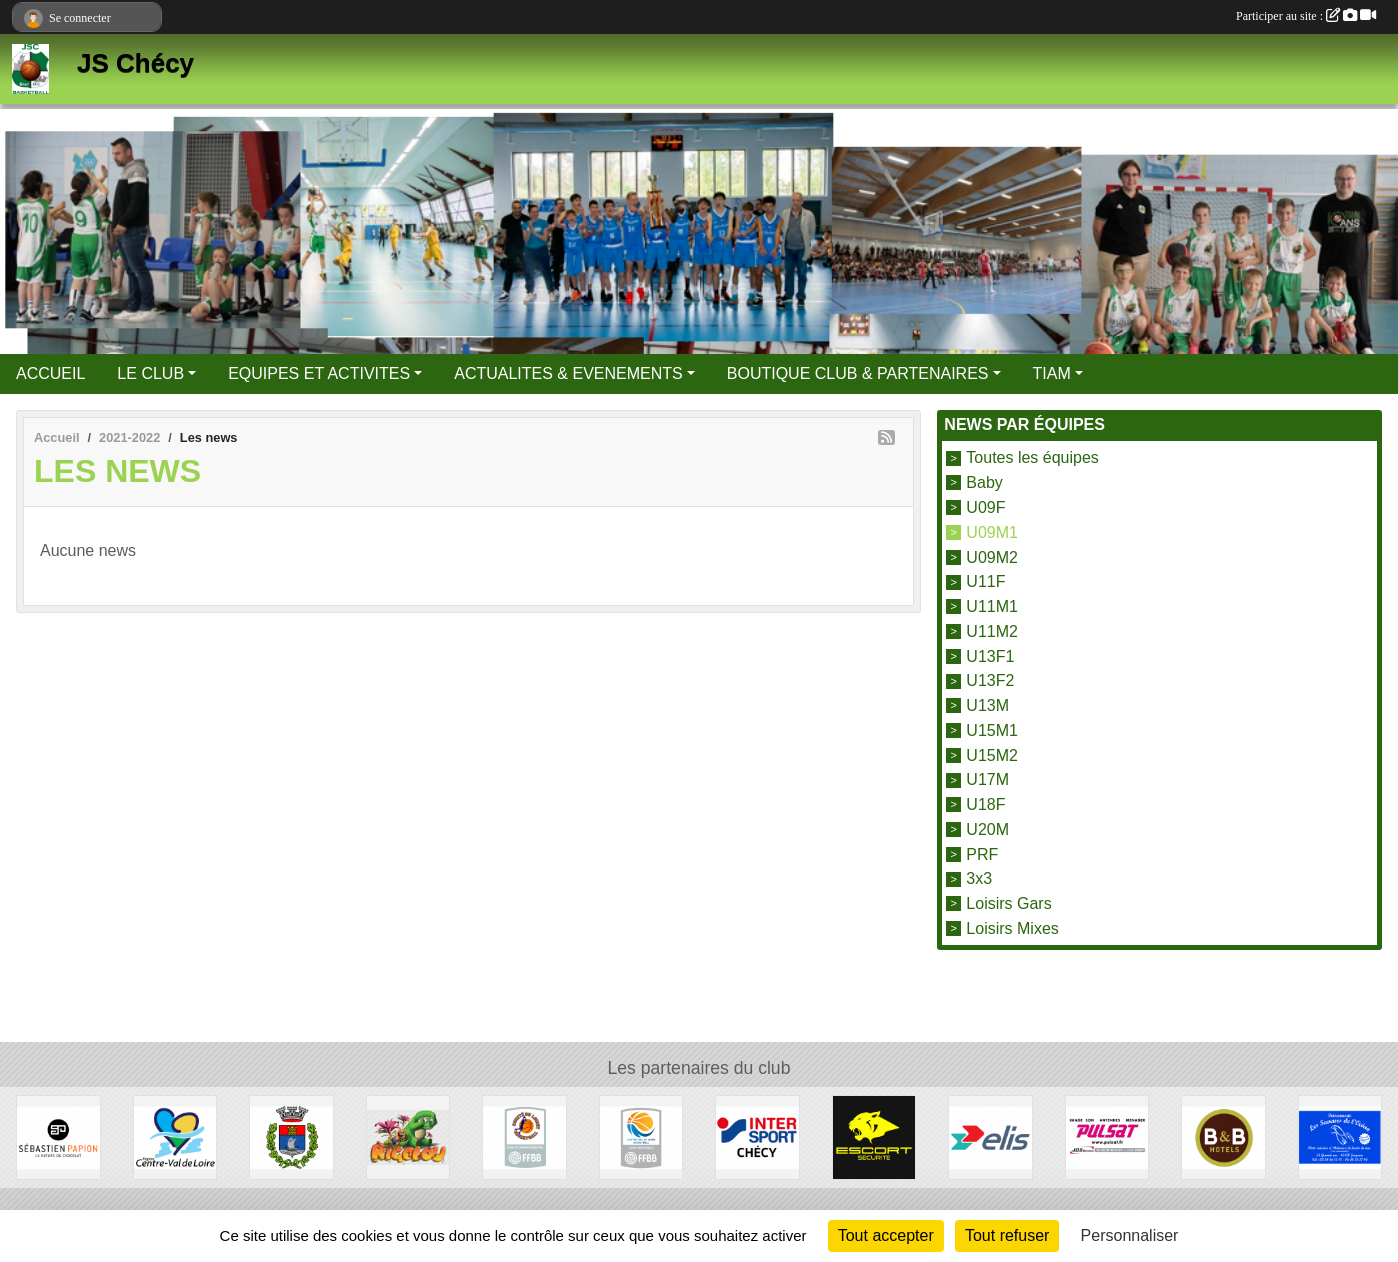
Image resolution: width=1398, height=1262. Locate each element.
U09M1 (992, 532)
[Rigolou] (408, 1136)
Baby (984, 482)
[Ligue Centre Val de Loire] (641, 1136)
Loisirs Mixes (1012, 928)
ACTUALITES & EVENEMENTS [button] (568, 373)
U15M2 (992, 754)
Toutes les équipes (1032, 457)
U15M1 (992, 730)
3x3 (979, 878)
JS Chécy (135, 63)
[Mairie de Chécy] (291, 1136)
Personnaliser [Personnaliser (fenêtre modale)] (1130, 1235)
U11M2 (992, 631)
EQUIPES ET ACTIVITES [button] (319, 373)
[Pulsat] (1107, 1136)
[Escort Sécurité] (874, 1136)
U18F (985, 804)
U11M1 (992, 606)
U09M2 (992, 556)
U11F (985, 581)
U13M (987, 705)
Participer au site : (1306, 16)
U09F (985, 507)
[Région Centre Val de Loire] (175, 1136)
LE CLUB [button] (150, 373)
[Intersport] (757, 1136)
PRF (982, 853)
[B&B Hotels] (1223, 1136)
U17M (987, 779)
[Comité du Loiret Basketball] (524, 1136)
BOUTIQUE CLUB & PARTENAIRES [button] (858, 373)
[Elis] (990, 1136)
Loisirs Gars (1008, 903)
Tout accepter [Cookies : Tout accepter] (886, 1235)
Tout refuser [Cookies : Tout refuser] (1007, 1235)
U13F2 (990, 680)
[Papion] (58, 1136)
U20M (987, 829)
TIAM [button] (1052, 373)
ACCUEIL (50, 373)
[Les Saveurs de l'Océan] (1340, 1136)
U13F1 (990, 655)
